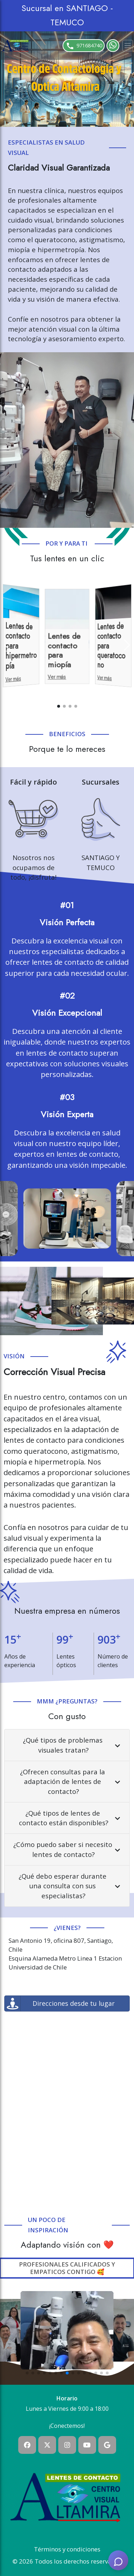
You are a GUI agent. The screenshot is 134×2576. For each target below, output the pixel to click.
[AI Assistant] (118, 2560)
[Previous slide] (7, 645)
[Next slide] (127, 645)
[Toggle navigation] (127, 45)
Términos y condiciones (67, 2549)
